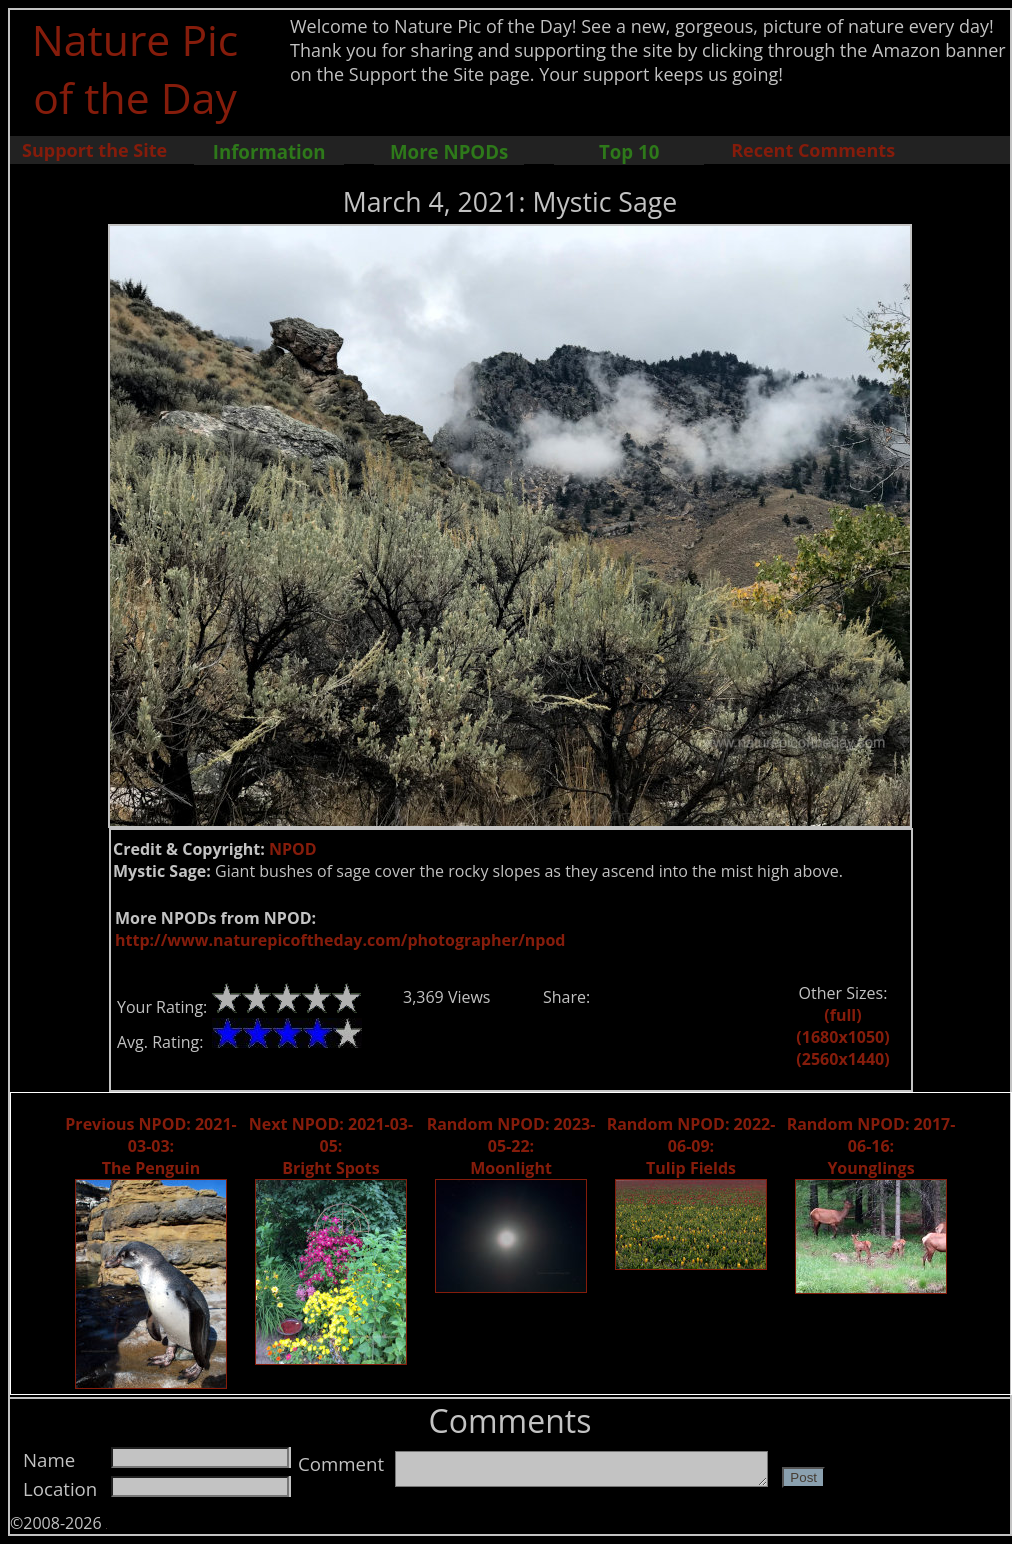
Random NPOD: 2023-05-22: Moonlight (511, 1146)
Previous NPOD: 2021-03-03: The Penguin (150, 1146)
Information (269, 151)
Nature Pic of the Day (135, 68)
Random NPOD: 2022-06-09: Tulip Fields (691, 1146)
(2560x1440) (842, 1059)
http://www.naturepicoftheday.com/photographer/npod (340, 940)
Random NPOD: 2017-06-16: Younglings (871, 1146)
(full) (842, 1015)
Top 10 (629, 151)
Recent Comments (813, 150)
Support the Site (94, 150)
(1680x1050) (842, 1037)
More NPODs (449, 151)
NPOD (293, 849)
